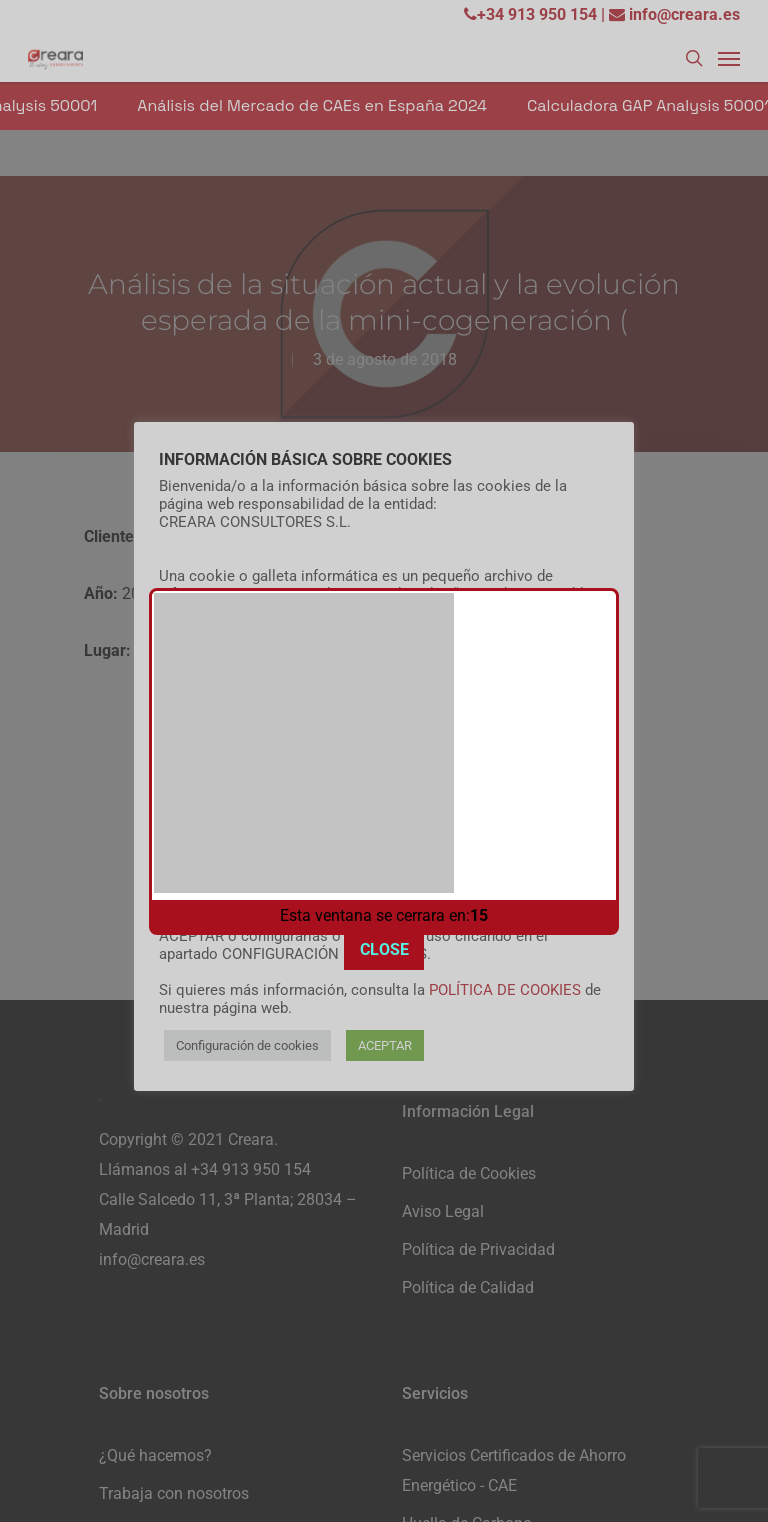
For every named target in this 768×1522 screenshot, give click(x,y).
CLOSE (384, 927)
